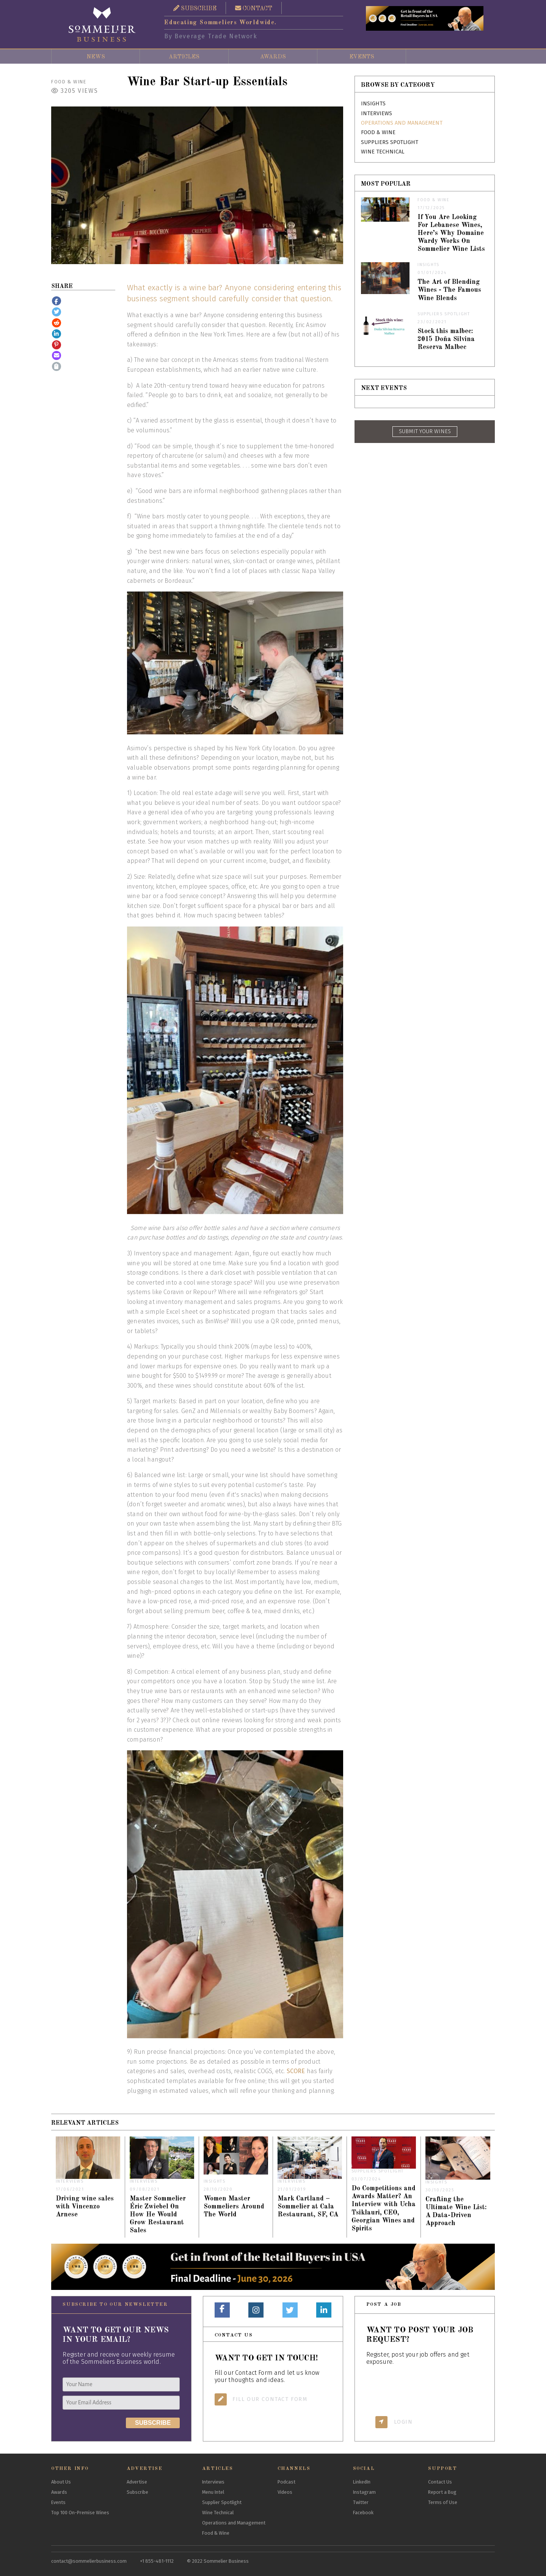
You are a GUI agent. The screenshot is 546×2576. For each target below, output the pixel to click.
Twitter (361, 2502)
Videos (285, 2492)
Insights (373, 103)
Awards (273, 56)
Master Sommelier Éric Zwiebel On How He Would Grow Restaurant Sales (158, 2215)
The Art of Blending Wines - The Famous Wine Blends (449, 290)
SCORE (296, 2071)
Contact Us (440, 2482)
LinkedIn (361, 2482)
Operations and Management (401, 123)
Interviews (376, 113)
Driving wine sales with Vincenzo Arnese (85, 2207)
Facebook (363, 2512)
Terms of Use (442, 2502)
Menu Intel (213, 2492)
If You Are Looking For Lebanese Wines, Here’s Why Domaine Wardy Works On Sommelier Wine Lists (451, 233)
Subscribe (137, 2492)
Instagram (364, 2492)
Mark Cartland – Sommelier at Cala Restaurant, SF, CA (308, 2207)
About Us (61, 2482)
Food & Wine (68, 82)
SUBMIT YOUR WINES (425, 431)
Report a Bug (442, 2492)
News (95, 56)
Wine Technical (382, 152)
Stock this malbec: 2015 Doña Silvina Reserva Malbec (446, 339)
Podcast (286, 2482)
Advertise (137, 2482)
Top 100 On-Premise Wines (80, 2512)
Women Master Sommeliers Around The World (234, 2207)
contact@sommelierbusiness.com (89, 2561)
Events (361, 56)
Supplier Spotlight (222, 2502)
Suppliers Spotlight (389, 142)
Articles (184, 56)
